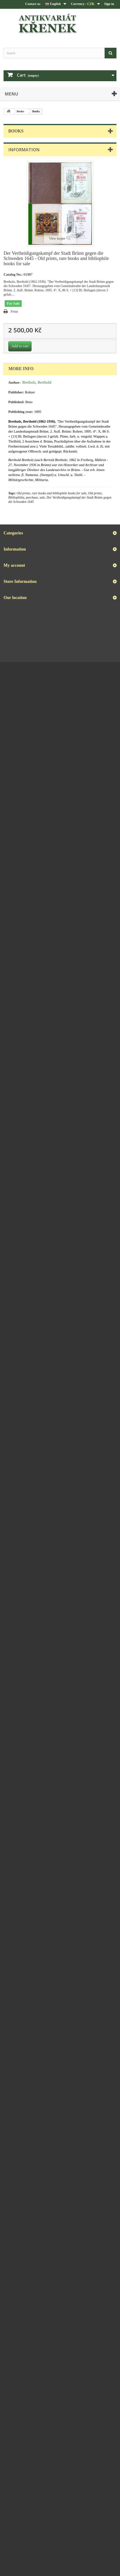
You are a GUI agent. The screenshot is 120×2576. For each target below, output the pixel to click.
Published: (16, 402)
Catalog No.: (13, 274)
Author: (14, 382)
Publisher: (16, 392)
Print (14, 311)
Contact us (32, 4)
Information (24, 149)
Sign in (109, 4)
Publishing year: (20, 412)
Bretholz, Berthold (36, 382)
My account (14, 565)
